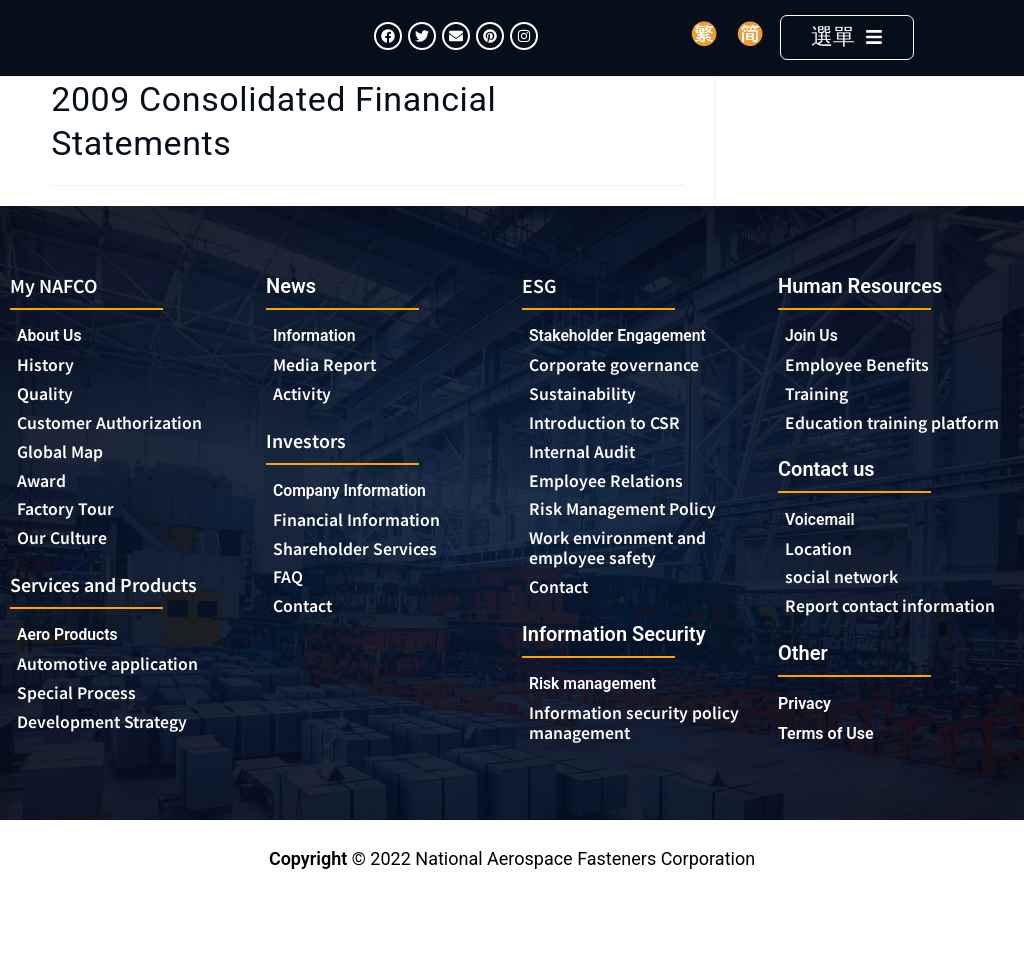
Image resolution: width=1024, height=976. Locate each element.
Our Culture (68, 576)
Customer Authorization (120, 456)
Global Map (66, 486)
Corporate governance (630, 396)
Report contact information (848, 673)
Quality (49, 426)
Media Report (330, 395)
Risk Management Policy (634, 546)
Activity (305, 425)
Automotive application (122, 705)
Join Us (815, 364)
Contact (306, 644)
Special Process (84, 735)
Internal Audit (588, 486)
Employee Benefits (865, 395)
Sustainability (588, 426)
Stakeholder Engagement (630, 365)
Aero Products (79, 674)
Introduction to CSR (613, 456)
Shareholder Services (369, 584)
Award (45, 516)
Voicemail (825, 572)
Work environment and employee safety (628, 586)
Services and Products (116, 622)
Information (320, 364)
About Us (54, 365)
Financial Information (371, 554)
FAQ (290, 614)
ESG (541, 313)
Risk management (602, 723)
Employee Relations (615, 516)
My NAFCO (60, 313)
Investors (310, 471)
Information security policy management (617, 764)
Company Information (365, 523)
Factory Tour (71, 546)
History (48, 396)
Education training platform (864, 465)
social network (849, 633)
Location (822, 603)
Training (820, 425)
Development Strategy (113, 765)
